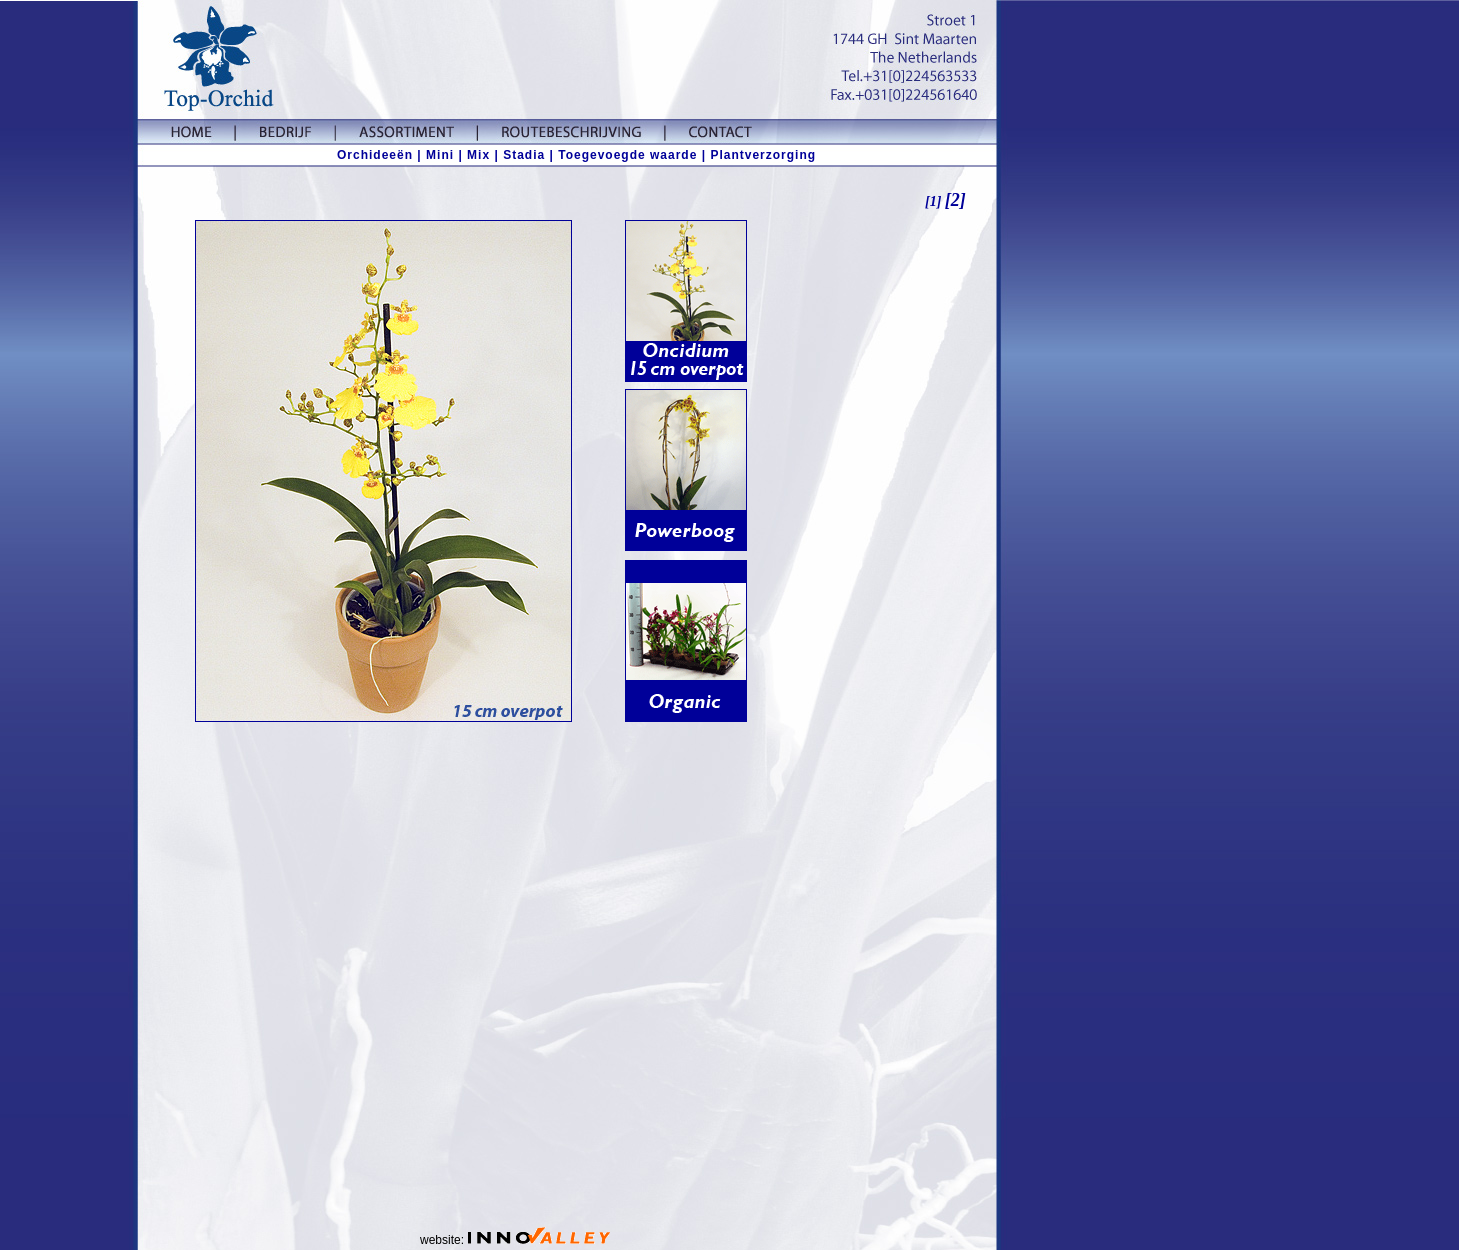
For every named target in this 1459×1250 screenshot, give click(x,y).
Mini (440, 155)
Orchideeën (375, 155)
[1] (935, 201)
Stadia (524, 155)
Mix (478, 155)
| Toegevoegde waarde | (627, 155)
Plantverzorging (763, 155)
